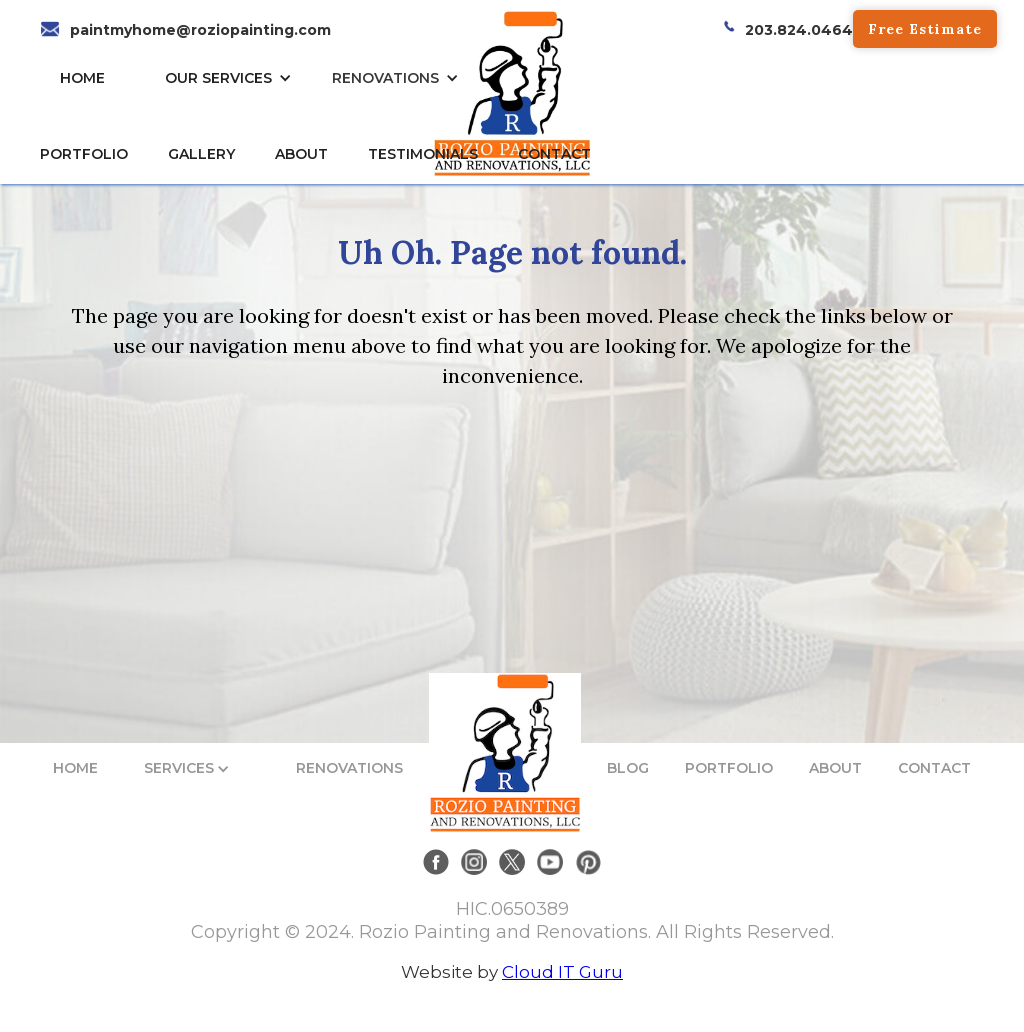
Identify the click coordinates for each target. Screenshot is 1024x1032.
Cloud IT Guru (562, 972)
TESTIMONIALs (423, 154)
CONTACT (554, 154)
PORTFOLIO (729, 768)
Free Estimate (925, 29)
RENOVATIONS (385, 78)
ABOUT (835, 768)
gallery (201, 154)
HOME (82, 78)
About (301, 154)
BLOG (628, 768)
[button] (233, 78)
